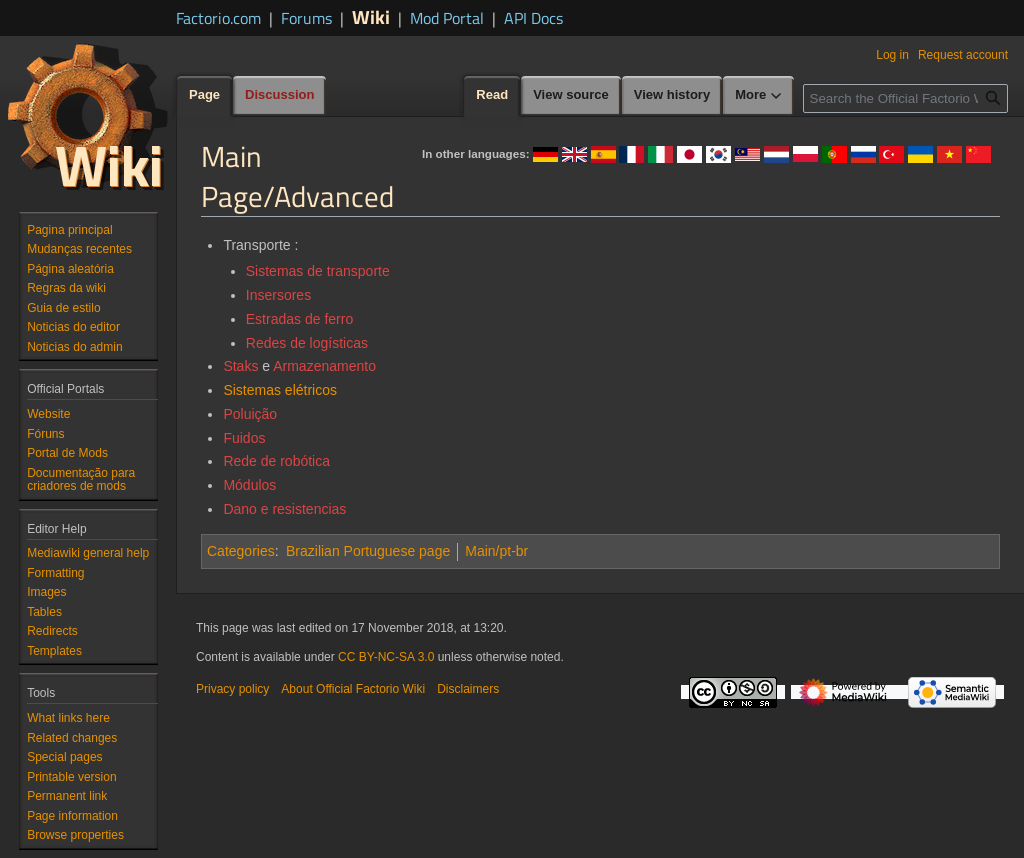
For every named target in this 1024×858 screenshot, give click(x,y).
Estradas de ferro (299, 319)
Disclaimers (468, 689)
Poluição (250, 414)
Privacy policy (232, 689)
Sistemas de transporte (318, 271)
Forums (306, 18)
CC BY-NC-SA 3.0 (386, 657)
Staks (240, 366)
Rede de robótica (276, 461)
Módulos (249, 485)
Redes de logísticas (307, 343)
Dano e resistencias (284, 509)
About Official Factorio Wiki (353, 689)
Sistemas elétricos (280, 390)
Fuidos (244, 438)
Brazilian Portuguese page (368, 551)
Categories (241, 551)
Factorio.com (218, 18)
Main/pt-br (496, 551)
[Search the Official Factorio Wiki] (905, 98)
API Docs (533, 18)
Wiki (371, 16)
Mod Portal (447, 18)
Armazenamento (324, 366)
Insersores (278, 295)
